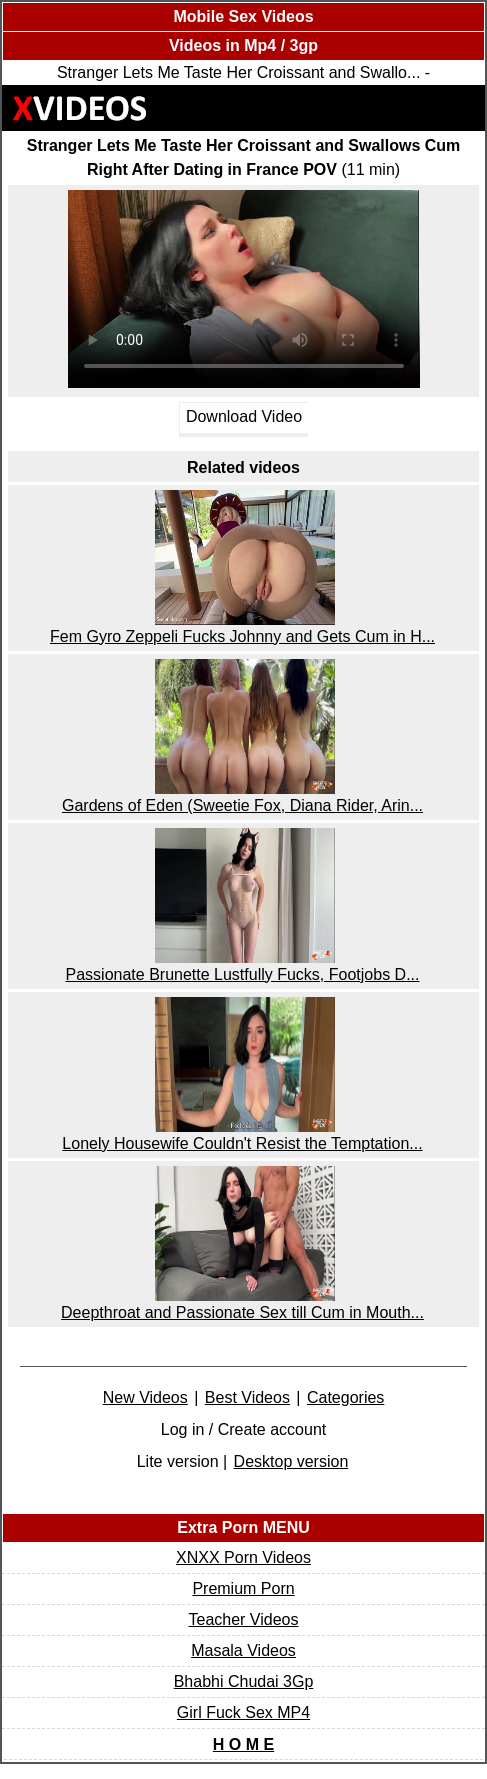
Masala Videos (243, 1650)
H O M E (243, 1744)
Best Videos (247, 1397)
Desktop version (291, 1461)
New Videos (145, 1397)
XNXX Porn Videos (243, 1557)
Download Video (244, 417)
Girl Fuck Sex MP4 (243, 1712)
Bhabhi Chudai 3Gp (244, 1681)
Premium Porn (243, 1588)
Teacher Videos (244, 1619)
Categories (345, 1397)
